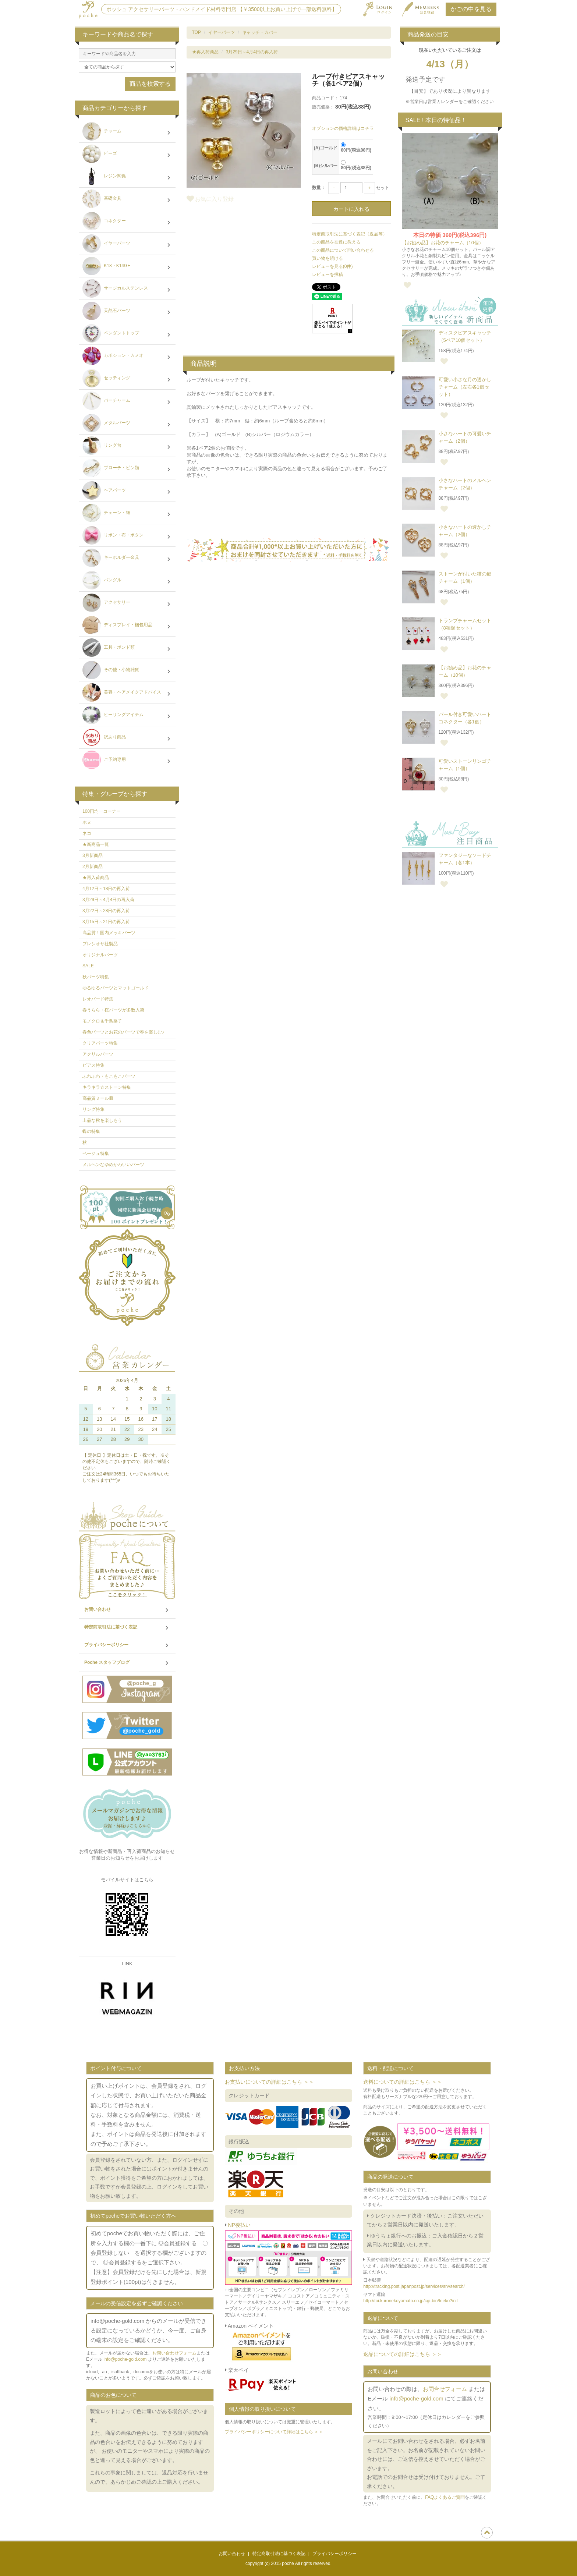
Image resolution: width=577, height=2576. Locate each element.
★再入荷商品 (205, 51)
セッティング (127, 379)
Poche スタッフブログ (127, 1662)
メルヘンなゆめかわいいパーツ (113, 1164)
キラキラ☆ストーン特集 (106, 1087)
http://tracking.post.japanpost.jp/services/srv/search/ (413, 2286)
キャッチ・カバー (259, 32)
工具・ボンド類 (127, 648)
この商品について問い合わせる (343, 250)
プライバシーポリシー (127, 1645)
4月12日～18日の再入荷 (106, 888)
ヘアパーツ (127, 491)
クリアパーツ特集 (100, 1043)
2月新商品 (92, 866)
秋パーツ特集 (95, 976)
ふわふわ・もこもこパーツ (108, 1076)
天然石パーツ (127, 312)
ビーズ (127, 154)
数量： (318, 187)
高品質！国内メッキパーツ (108, 932)
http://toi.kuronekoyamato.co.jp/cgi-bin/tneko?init (410, 2300)
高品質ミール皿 (97, 1098)
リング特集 (93, 1109)
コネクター (127, 222)
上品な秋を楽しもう (102, 1120)
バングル (127, 581)
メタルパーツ (127, 424)
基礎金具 (127, 199)
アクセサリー (127, 603)
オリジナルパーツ (100, 954)
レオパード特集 (97, 999)
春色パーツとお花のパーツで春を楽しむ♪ (123, 1032)
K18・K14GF (127, 267)
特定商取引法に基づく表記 (127, 1627)
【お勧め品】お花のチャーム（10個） (443, 242)
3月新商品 (92, 855)
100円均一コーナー (101, 811)
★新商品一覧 (95, 844)
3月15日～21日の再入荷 (106, 921)
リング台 (127, 446)
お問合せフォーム (445, 2389)
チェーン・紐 (127, 514)
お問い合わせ (127, 1609)
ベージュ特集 (95, 1153)
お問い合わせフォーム (174, 2353)
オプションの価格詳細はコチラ (343, 128)
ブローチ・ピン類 (127, 469)
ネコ (86, 833)
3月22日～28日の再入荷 (106, 910)
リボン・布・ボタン (127, 536)
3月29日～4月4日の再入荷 (252, 51)
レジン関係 (127, 177)
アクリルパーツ (97, 1054)
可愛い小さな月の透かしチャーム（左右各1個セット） (465, 387)
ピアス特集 (93, 1065)
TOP (196, 32)
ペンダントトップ (127, 334)
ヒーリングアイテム (127, 716)
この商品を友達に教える (336, 242)
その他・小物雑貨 (127, 671)
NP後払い (239, 2225)
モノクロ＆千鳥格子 (102, 1021)
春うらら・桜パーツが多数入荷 (113, 1010)
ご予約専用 (127, 760)
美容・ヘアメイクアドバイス (127, 693)
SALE (88, 965)
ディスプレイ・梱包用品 (127, 626)
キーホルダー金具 (127, 558)
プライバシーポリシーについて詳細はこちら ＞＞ (274, 2431)
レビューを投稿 (327, 274)
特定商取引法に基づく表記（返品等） (349, 234)
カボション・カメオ (127, 356)
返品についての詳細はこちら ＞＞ (402, 2354)
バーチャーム (127, 401)
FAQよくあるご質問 (445, 2497)
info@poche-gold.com (124, 2359)
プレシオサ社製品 (100, 943)
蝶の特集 (91, 1131)
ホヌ (86, 822)
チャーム (127, 132)
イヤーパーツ (221, 32)
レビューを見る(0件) (332, 266)
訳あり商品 (127, 738)
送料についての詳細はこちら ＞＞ (402, 2082)
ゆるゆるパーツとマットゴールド (115, 988)
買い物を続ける (327, 258)
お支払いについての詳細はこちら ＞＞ (269, 2082)
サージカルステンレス (127, 289)
